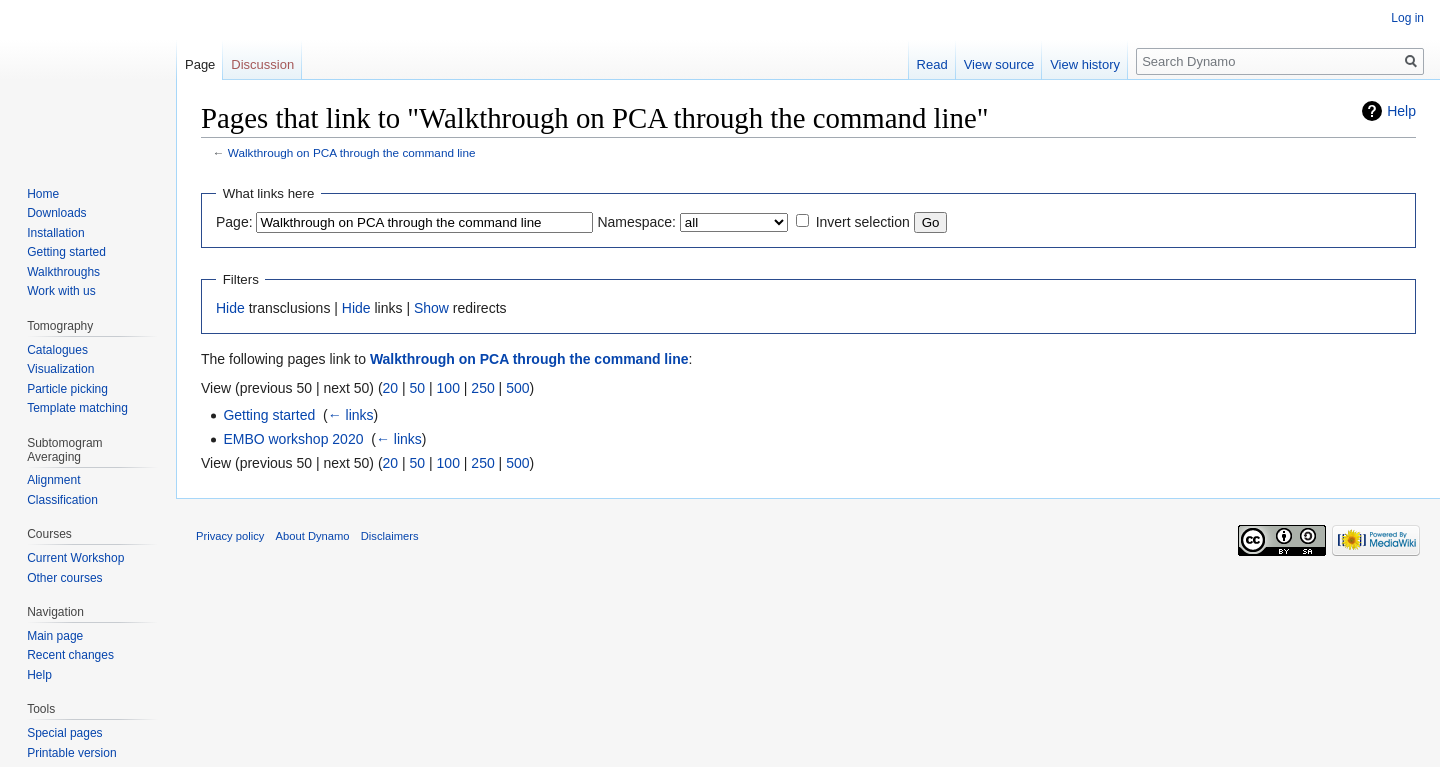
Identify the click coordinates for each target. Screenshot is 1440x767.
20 (391, 388)
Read (932, 64)
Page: (234, 222)
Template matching (77, 408)
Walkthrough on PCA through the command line (352, 152)
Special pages (64, 733)
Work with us (61, 291)
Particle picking (67, 389)
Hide (230, 308)
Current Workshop (75, 558)
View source (999, 64)
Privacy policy (230, 536)
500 (517, 388)
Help (1401, 111)
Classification (62, 500)
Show (431, 308)
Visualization (60, 369)
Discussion (262, 64)
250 (482, 388)
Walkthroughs (63, 272)
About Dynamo (313, 536)
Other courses (64, 578)
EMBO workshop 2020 (293, 439)
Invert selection (863, 222)
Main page (55, 636)
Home (43, 194)
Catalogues (57, 350)
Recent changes (70, 655)
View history (1085, 64)
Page (200, 64)
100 (448, 388)
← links (351, 415)
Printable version (71, 753)
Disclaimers (390, 536)
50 (418, 388)
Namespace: (636, 222)
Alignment (53, 480)
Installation (55, 233)
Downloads (56, 213)
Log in (1407, 18)
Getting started (269, 415)
